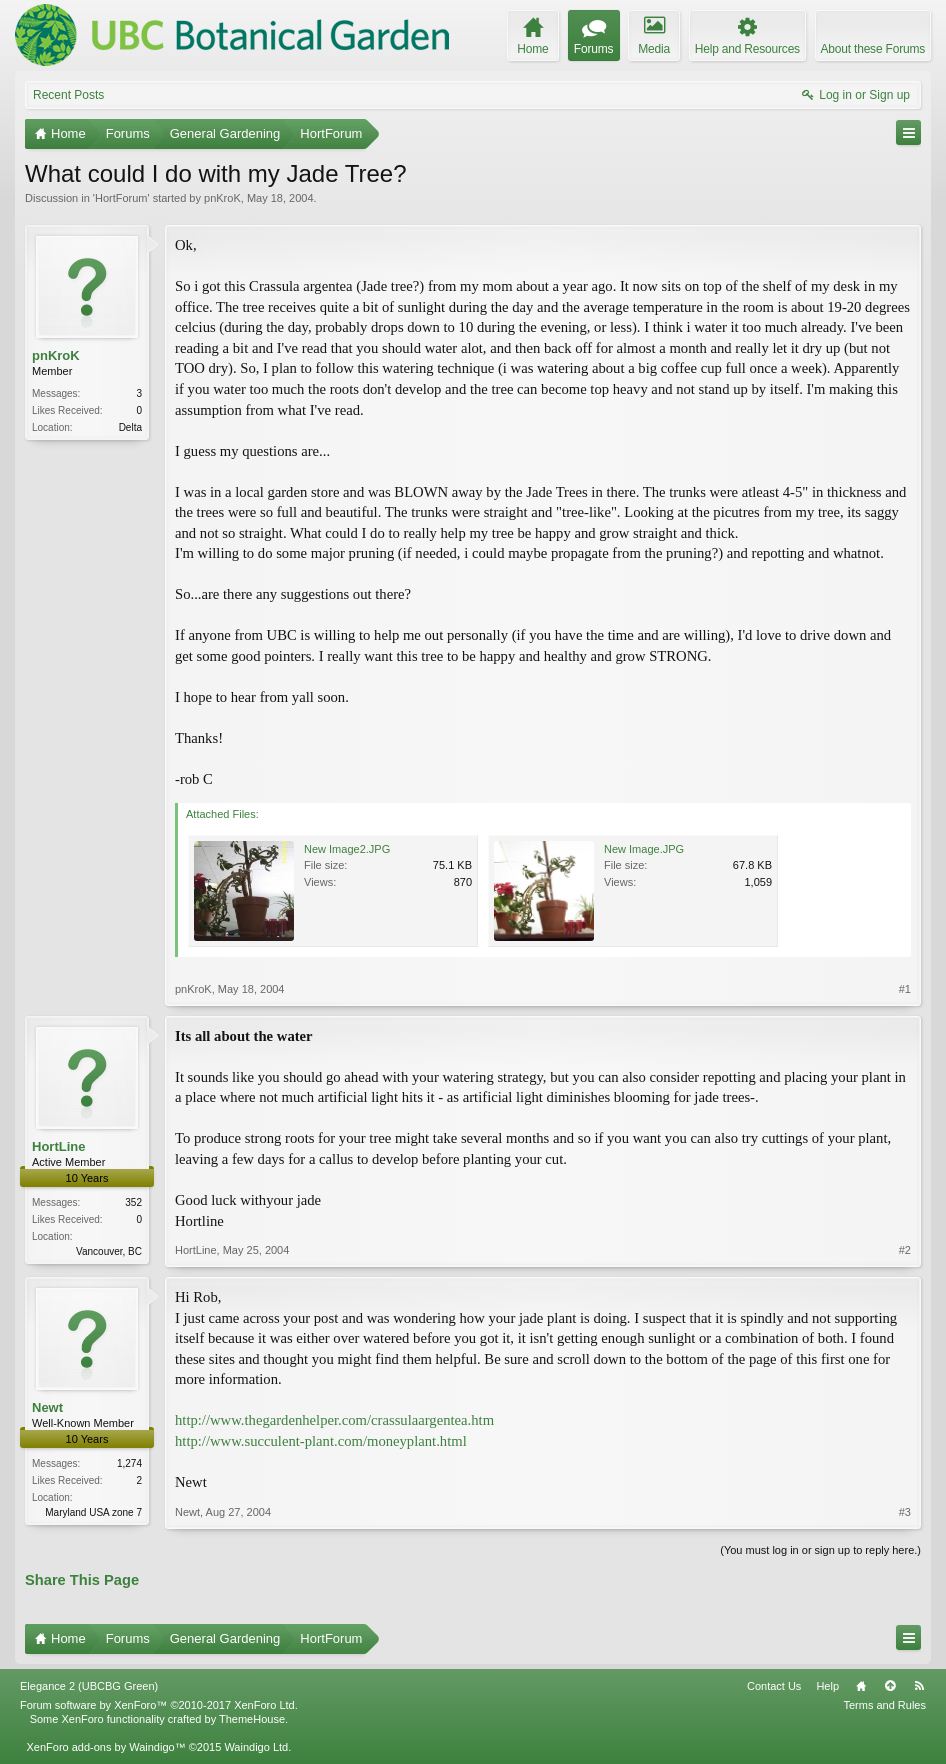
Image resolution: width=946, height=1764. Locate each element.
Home (861, 1686)
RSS (919, 1686)
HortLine (58, 1146)
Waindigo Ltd (256, 1747)
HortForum (121, 198)
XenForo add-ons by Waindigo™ (105, 1747)
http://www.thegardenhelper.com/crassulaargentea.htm (334, 1420)
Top (890, 1686)
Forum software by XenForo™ (159, 1705)
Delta (130, 427)
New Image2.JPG (347, 849)
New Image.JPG (644, 849)
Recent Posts (68, 95)
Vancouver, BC (109, 1251)
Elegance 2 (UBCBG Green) (89, 1686)
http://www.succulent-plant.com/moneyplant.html (321, 1441)
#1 (905, 989)
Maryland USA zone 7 (93, 1512)
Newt (47, 1407)
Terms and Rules (884, 1705)
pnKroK (222, 198)
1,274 (129, 1463)
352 (133, 1202)
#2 (905, 1250)
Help (827, 1686)
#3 (905, 1512)
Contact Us (774, 1686)
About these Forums (873, 49)
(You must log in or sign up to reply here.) (820, 1550)
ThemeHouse (252, 1719)
